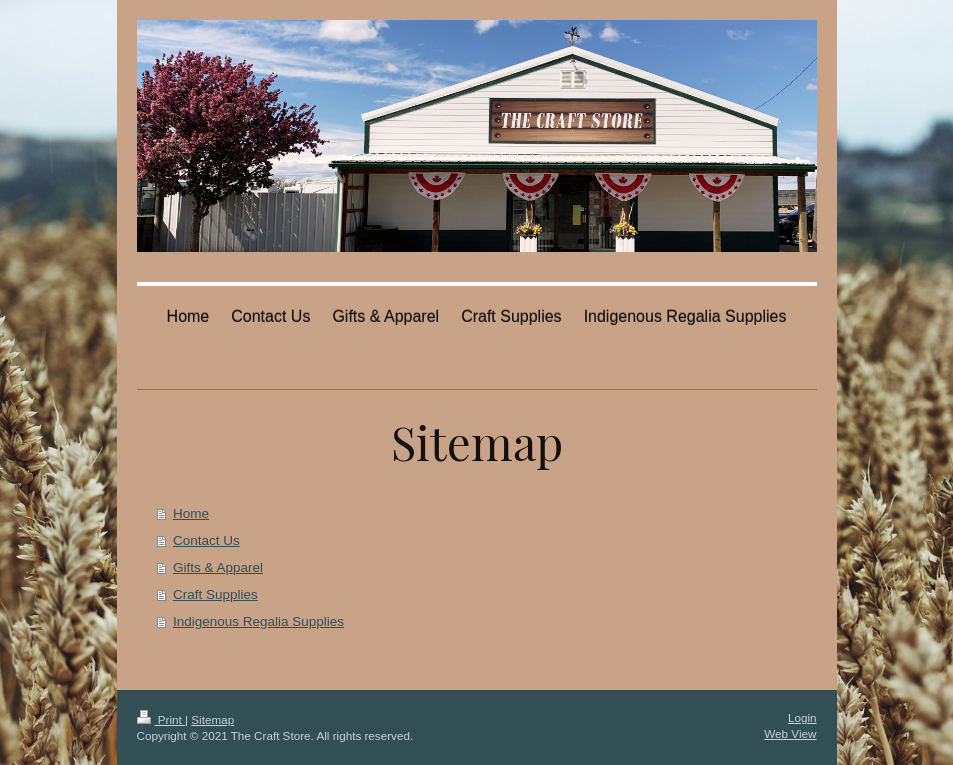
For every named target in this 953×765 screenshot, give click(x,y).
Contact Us (206, 540)
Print (161, 719)
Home (191, 513)
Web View (790, 733)
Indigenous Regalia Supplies (258, 621)
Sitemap (212, 719)
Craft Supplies (215, 594)
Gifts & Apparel (218, 567)
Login (802, 717)
